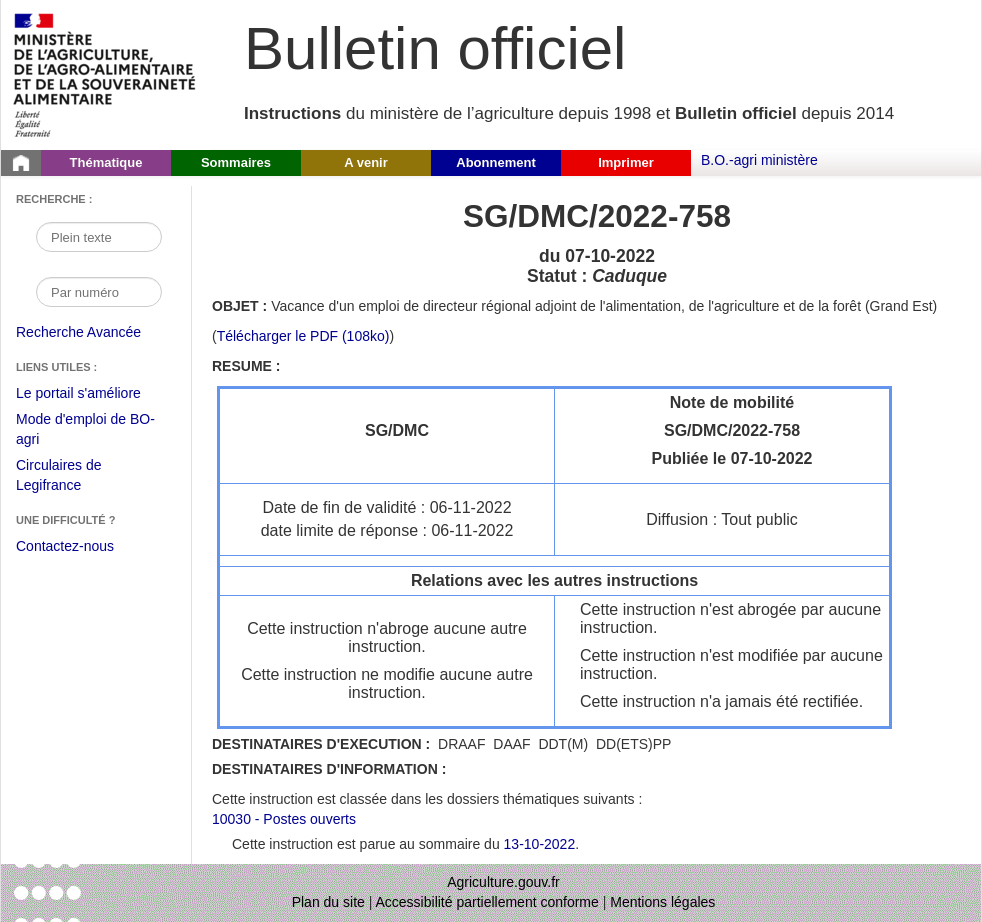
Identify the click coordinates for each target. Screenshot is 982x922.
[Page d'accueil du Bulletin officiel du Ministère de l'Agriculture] (21, 163)
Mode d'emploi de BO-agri (85, 431)
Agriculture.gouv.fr (503, 882)
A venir (366, 162)
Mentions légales (662, 902)
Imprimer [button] (626, 162)
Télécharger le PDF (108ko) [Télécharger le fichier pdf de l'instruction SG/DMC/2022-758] (303, 336)
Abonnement (495, 162)
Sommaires (236, 162)
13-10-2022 (540, 844)
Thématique (106, 162)
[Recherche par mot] (99, 237)
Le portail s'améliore (93, 394)
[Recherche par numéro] (99, 292)
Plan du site (328, 902)
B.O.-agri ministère (759, 160)
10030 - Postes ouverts (284, 819)
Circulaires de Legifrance (74, 477)
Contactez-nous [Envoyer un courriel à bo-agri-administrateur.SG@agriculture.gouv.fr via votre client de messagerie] (65, 546)
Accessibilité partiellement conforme (487, 902)
